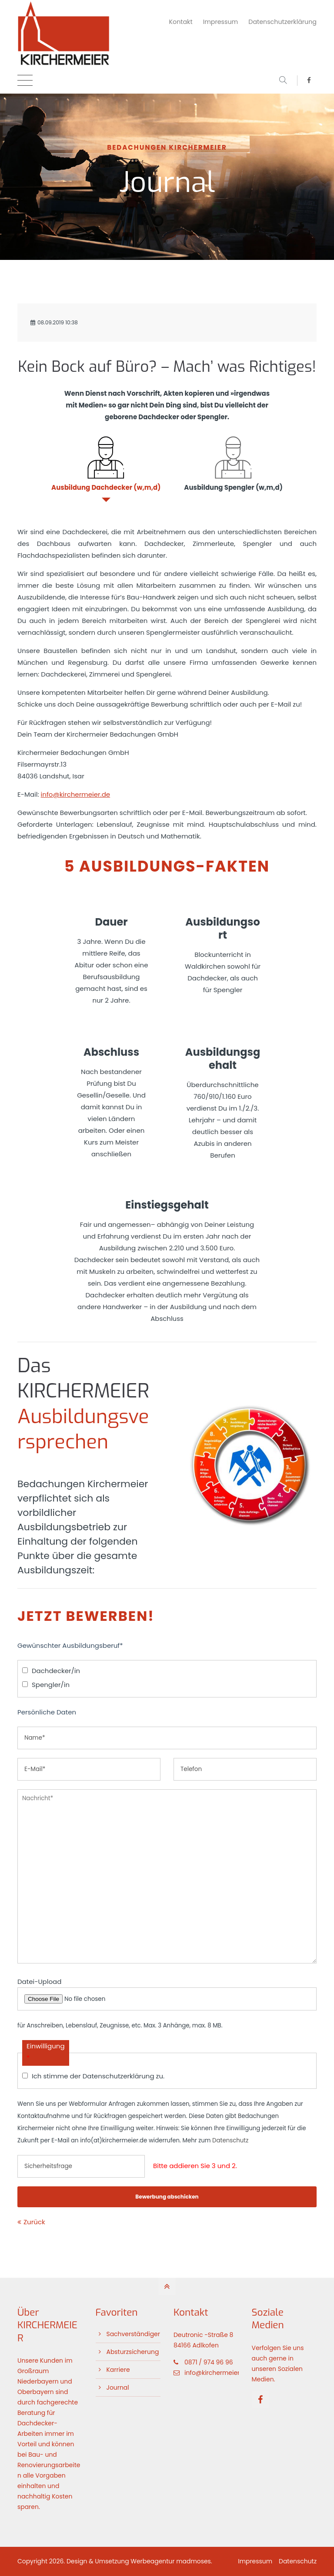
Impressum (220, 21)
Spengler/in (51, 1684)
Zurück (34, 2221)
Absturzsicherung (133, 2351)
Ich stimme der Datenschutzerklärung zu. (98, 2076)
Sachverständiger (133, 2334)
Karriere (118, 2369)
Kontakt (181, 21)
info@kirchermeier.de (75, 794)
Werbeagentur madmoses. (171, 2561)
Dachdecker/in (56, 1670)
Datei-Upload (39, 1981)
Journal (118, 2387)
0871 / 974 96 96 (208, 2362)
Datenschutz (230, 2140)
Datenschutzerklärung (282, 21)
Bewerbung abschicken (166, 2196)
